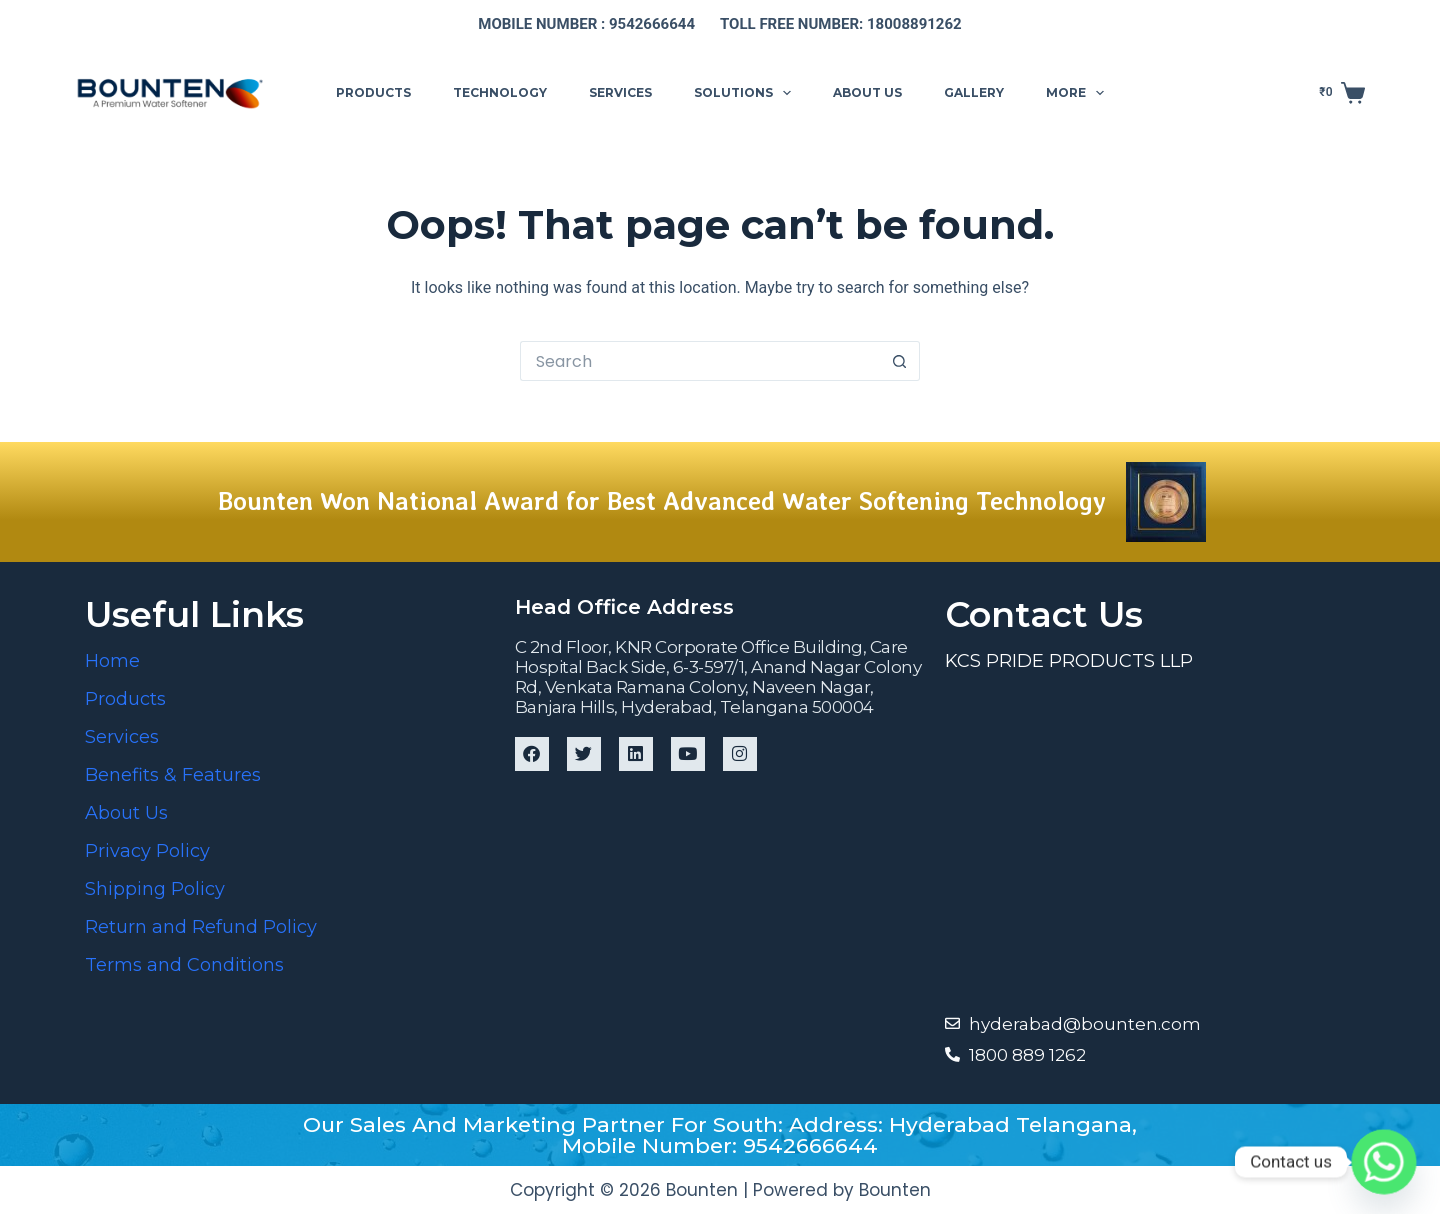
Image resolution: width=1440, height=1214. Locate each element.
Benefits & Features (173, 775)
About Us (126, 813)
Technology (500, 92)
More (1079, 93)
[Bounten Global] (1150, 840)
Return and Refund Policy (201, 927)
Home (112, 661)
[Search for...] (700, 361)
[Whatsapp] (1384, 1162)
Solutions (746, 93)
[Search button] (900, 361)
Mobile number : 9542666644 (586, 24)
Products (373, 92)
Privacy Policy (147, 851)
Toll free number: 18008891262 (841, 24)
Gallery (974, 92)
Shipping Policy (155, 889)
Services (620, 92)
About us (867, 92)
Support (1183, 91)
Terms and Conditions (184, 965)
